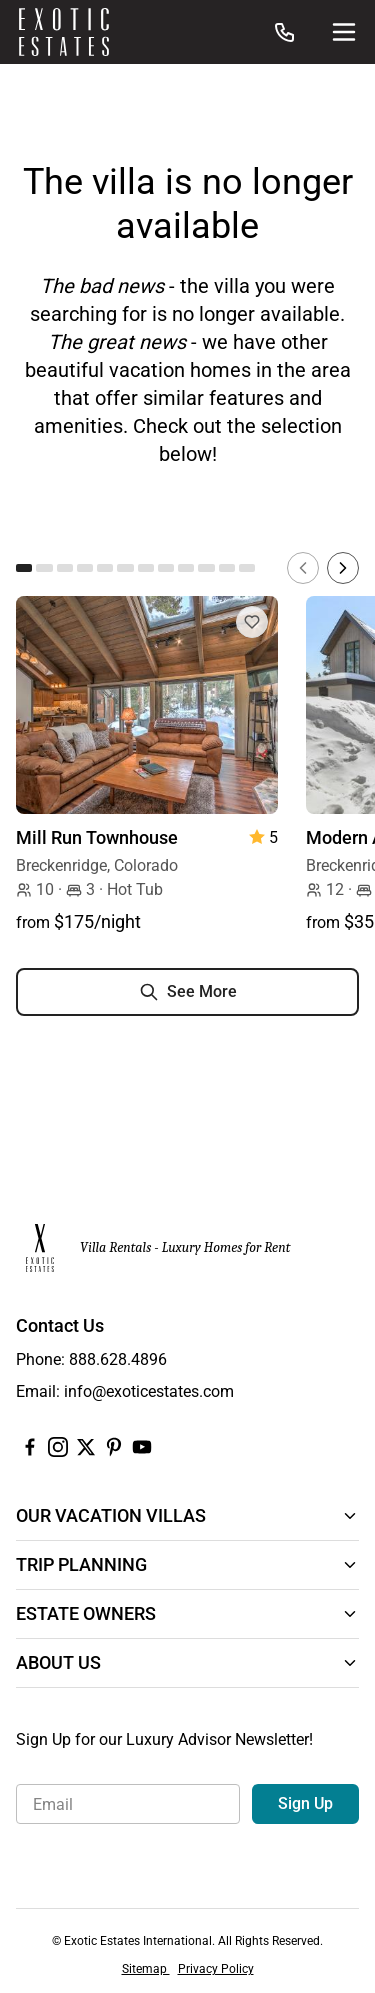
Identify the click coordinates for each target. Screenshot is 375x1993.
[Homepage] (64, 32)
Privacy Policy (216, 1969)
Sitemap (146, 1969)
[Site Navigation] (344, 32)
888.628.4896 (118, 1359)
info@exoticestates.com (149, 1391)
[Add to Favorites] (252, 622)
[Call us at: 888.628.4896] (285, 32)
